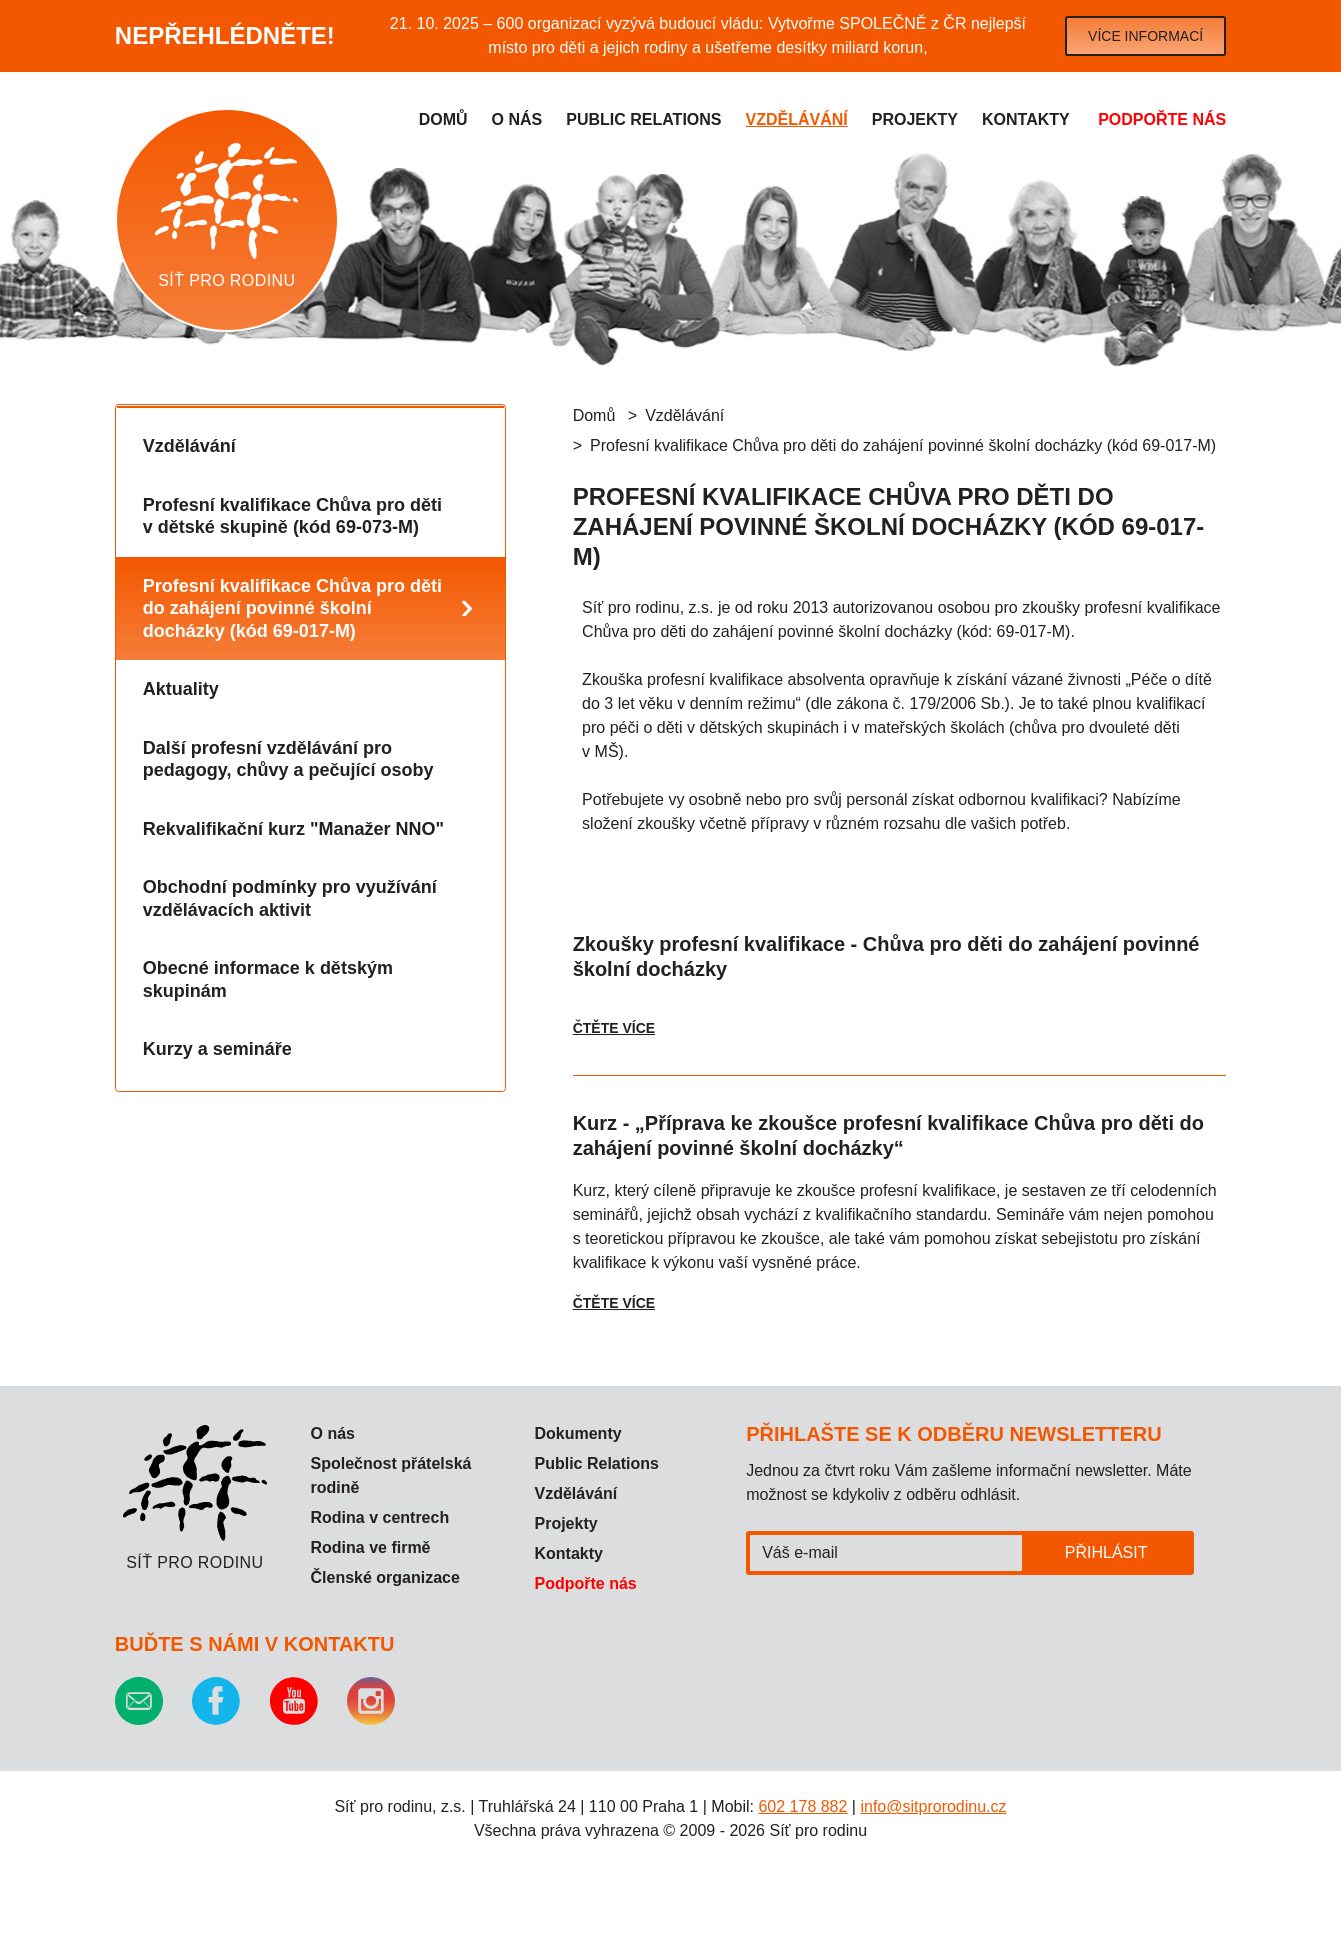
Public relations (643, 119)
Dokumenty (577, 1433)
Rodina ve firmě (370, 1547)
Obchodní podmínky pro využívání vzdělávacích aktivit (290, 898)
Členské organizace (384, 1577)
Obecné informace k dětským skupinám (268, 979)
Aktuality (181, 689)
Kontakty (1026, 119)
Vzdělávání (797, 119)
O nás (517, 119)
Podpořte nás (1162, 119)
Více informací (1145, 36)
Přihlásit (1106, 1552)
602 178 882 (802, 1806)
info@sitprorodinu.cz (933, 1806)
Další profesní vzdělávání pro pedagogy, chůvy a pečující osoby (288, 759)
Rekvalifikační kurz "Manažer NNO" (293, 829)
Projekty (915, 119)
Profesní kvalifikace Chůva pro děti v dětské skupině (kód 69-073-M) (292, 516)
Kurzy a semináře (217, 1049)
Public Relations (596, 1463)
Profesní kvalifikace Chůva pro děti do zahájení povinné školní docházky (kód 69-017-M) (292, 608)
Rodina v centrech (379, 1517)
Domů (443, 119)
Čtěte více (614, 1028)
